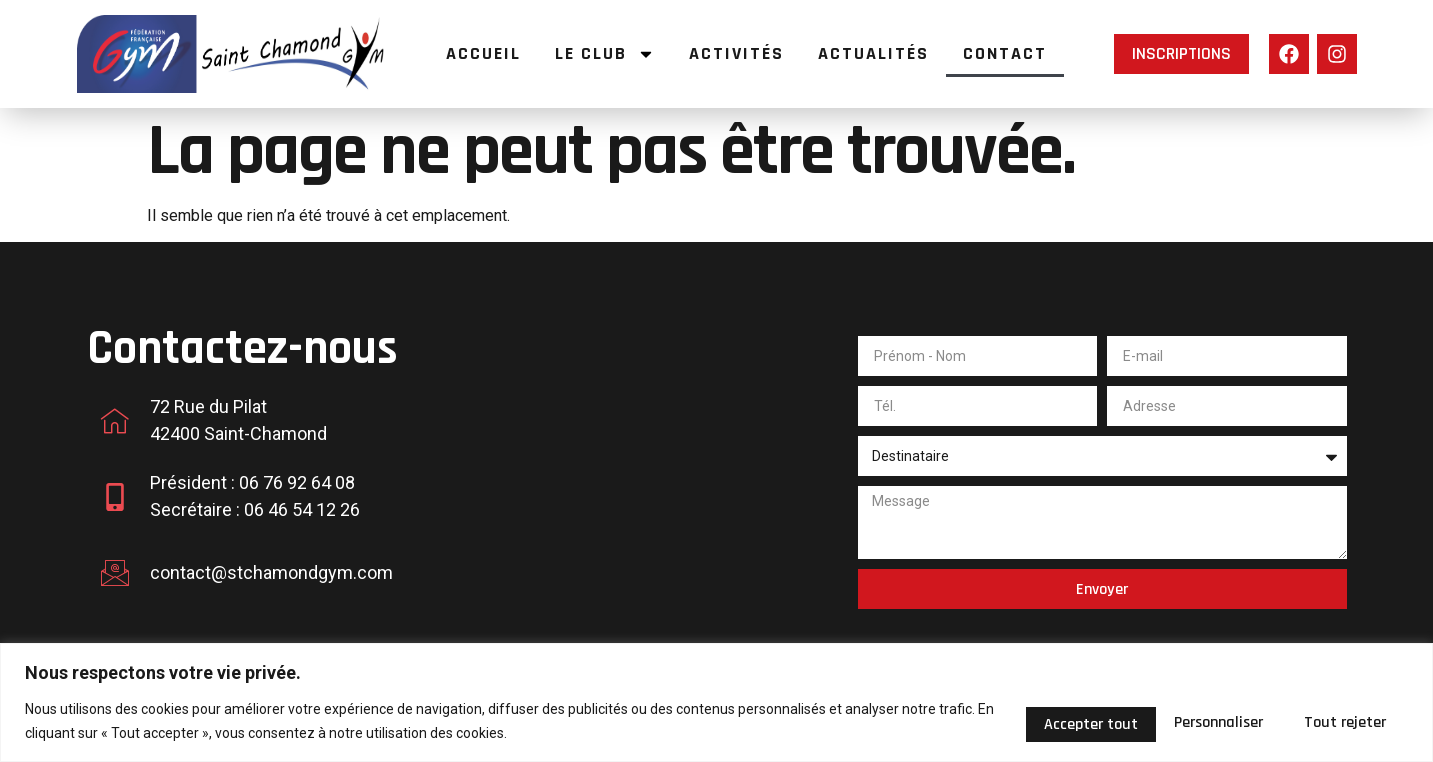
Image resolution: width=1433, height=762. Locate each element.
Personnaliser (1019, 720)
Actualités (873, 53)
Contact (1005, 53)
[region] (716, 702)
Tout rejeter (1175, 720)
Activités (736, 53)
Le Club (605, 54)
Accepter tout (1331, 720)
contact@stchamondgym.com (271, 572)
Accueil (483, 53)
